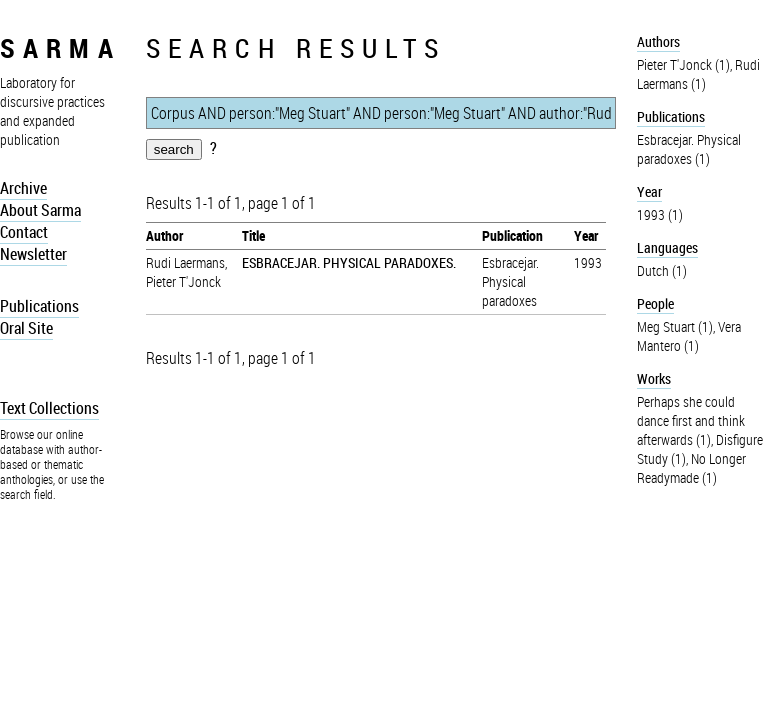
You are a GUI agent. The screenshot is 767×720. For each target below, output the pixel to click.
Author (164, 235)
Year (586, 235)
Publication (512, 235)
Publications (39, 306)
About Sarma (40, 210)
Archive (23, 188)
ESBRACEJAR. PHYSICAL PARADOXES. (349, 262)
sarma (60, 47)
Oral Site (26, 328)
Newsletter (33, 254)
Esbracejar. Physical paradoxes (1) (689, 149)
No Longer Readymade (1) (691, 468)
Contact (24, 232)
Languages (667, 247)
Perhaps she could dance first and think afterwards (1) (691, 420)
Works (654, 378)
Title (253, 235)
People (655, 303)
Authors (658, 41)
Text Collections (49, 408)
